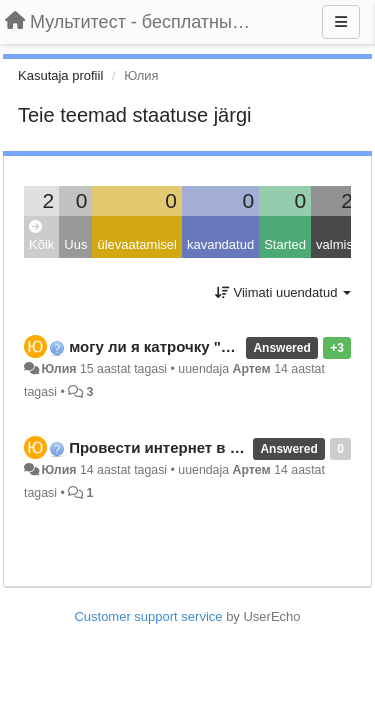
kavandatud (220, 244)
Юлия (58, 369)
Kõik (41, 236)
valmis (334, 244)
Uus (75, 244)
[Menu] (341, 22)
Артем (252, 369)
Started (285, 244)
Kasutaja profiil (60, 75)
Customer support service (148, 616)
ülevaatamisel (137, 244)
